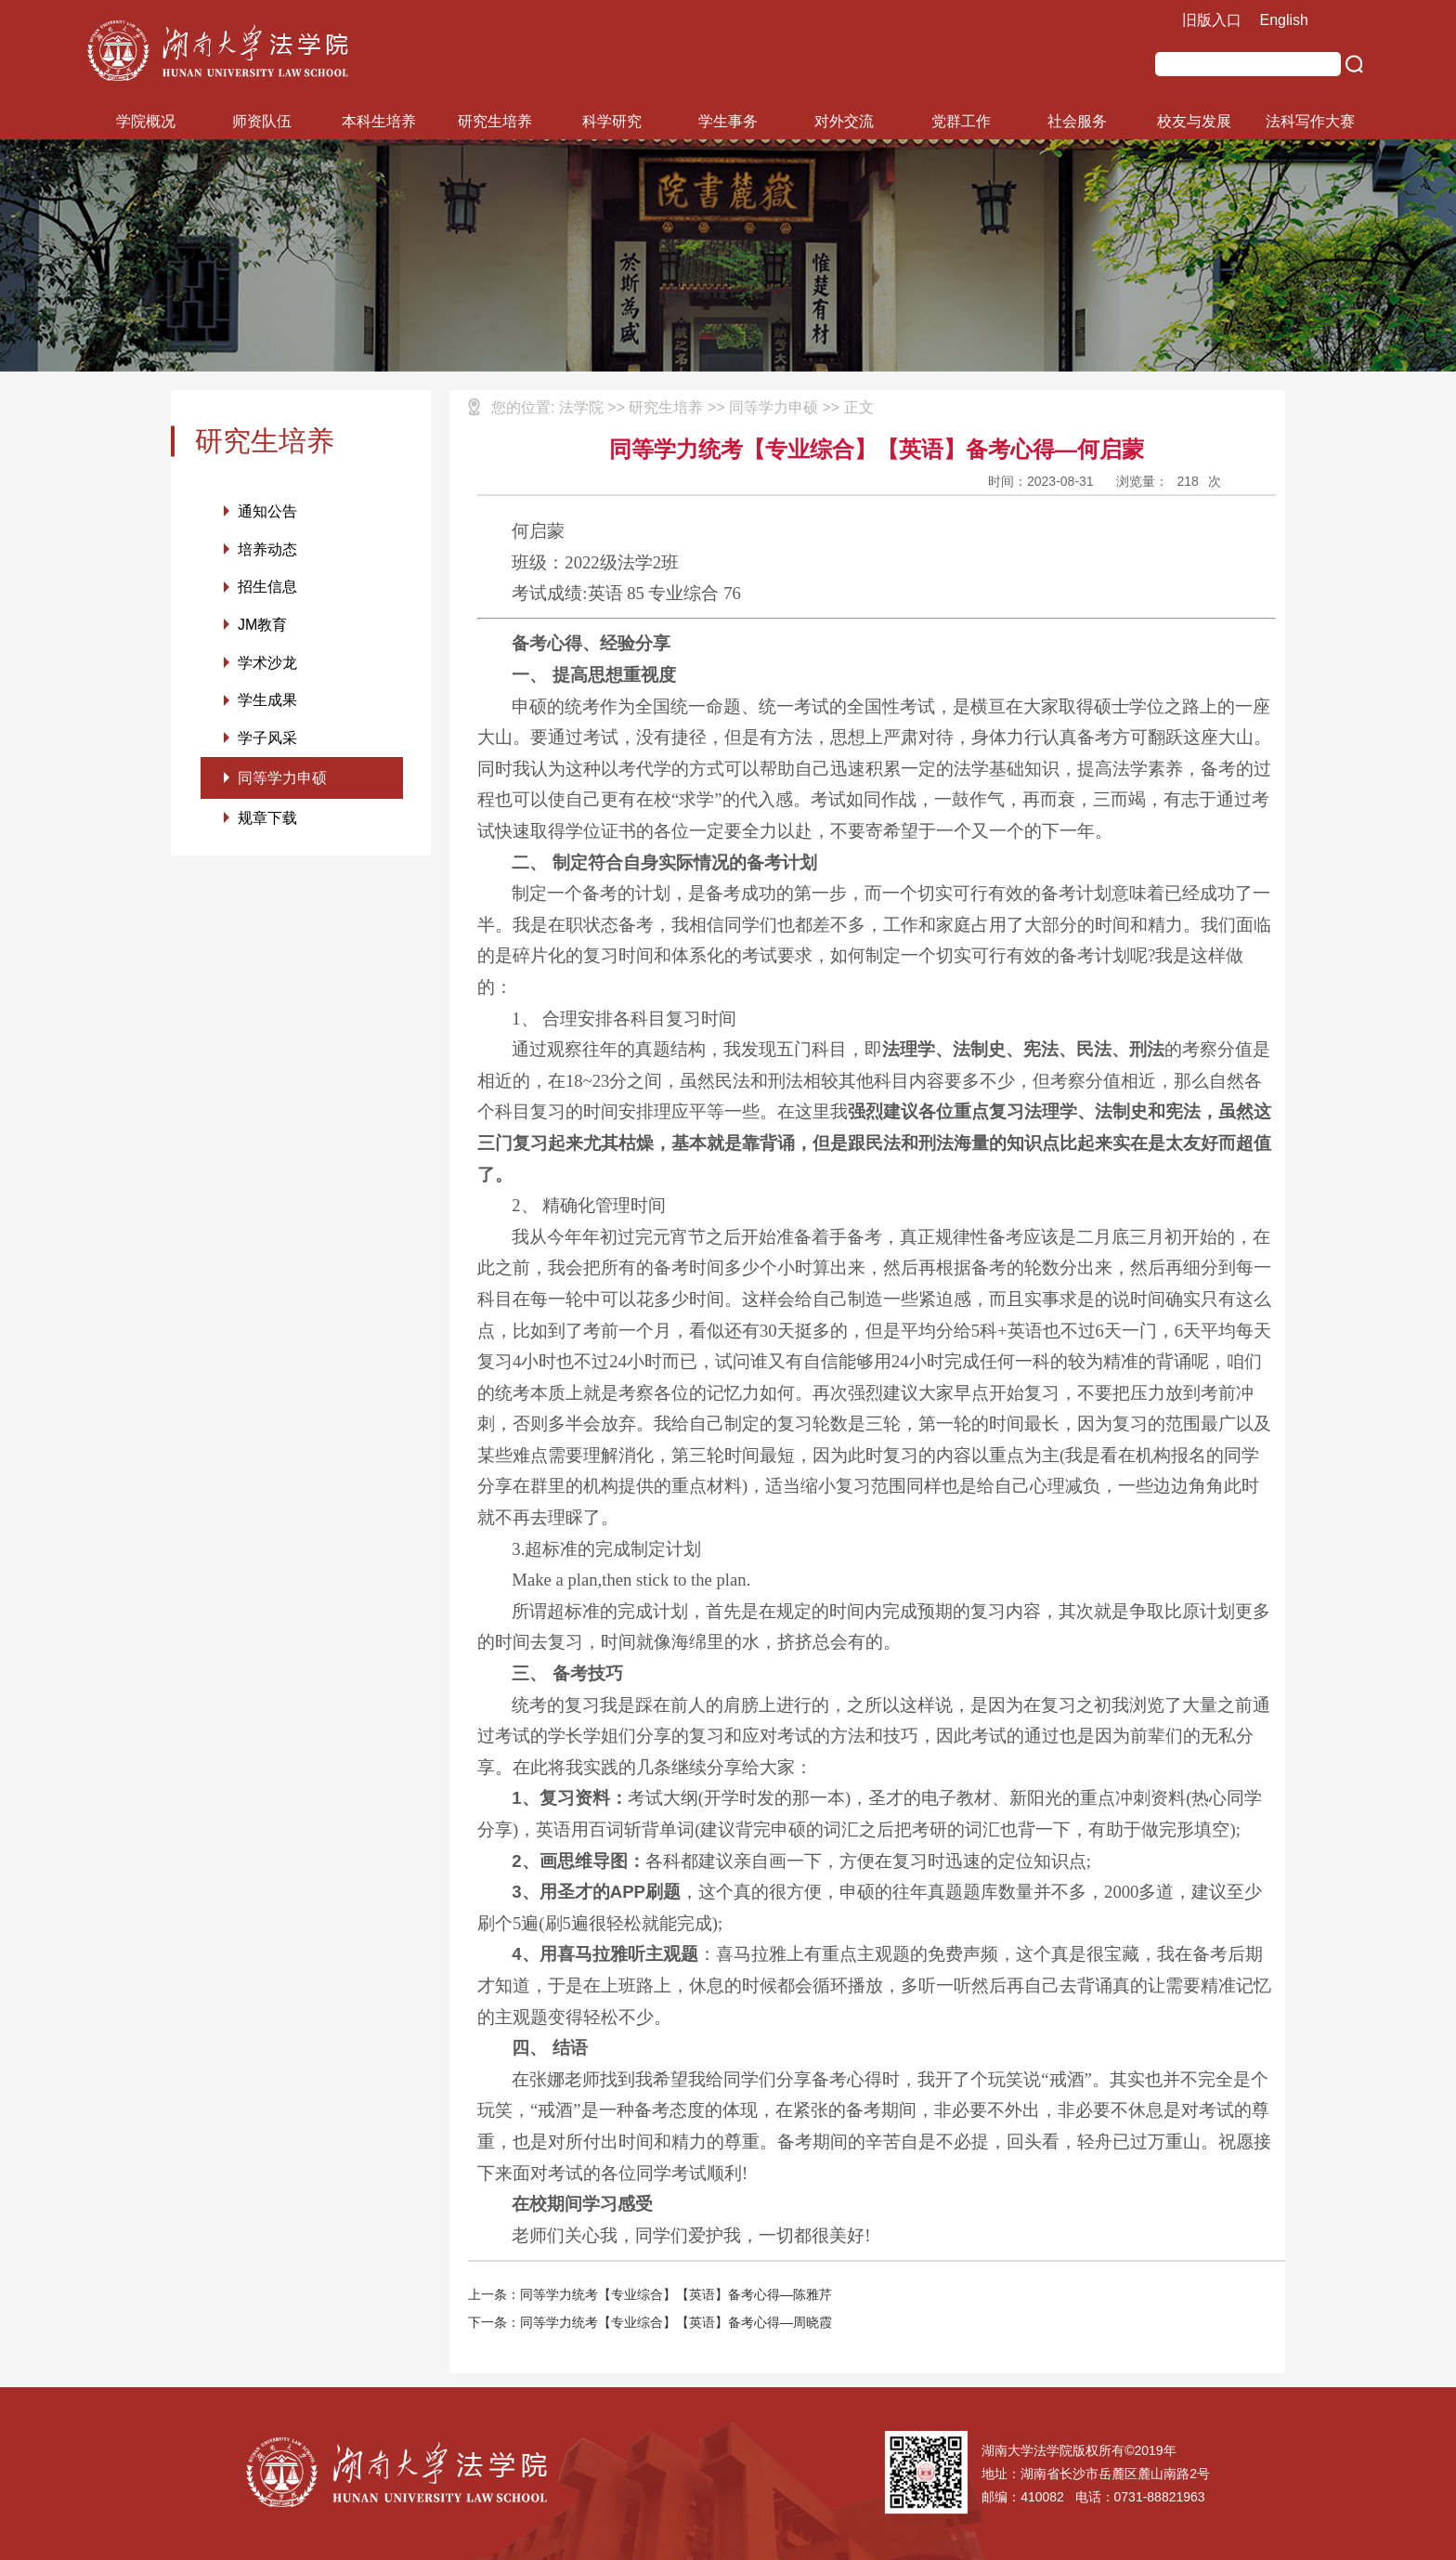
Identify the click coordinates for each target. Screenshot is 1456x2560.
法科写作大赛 (1310, 121)
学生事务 (728, 121)
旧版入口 (1212, 20)
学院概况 (146, 121)
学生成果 (267, 702)
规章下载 (267, 821)
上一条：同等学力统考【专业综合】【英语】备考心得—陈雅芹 (650, 2294)
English (1284, 20)
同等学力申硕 (282, 780)
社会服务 (1077, 121)
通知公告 (267, 511)
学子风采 (267, 740)
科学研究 (612, 121)
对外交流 (844, 121)
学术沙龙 (267, 664)
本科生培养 (379, 121)
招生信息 (267, 587)
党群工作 (961, 121)
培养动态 (267, 549)
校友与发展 (1194, 121)
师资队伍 (262, 121)
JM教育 (262, 625)
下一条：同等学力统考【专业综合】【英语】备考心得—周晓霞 (650, 2322)
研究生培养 (495, 121)
